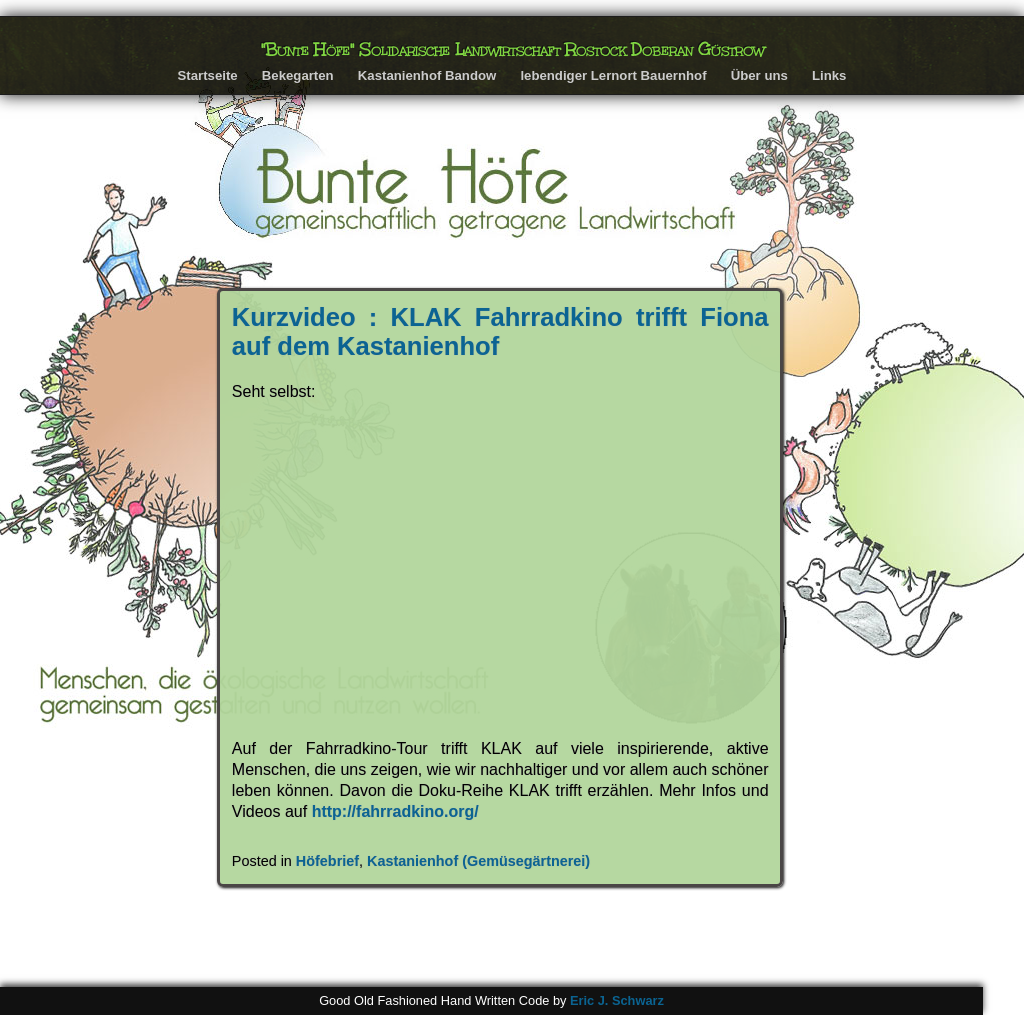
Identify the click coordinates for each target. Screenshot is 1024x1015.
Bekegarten (298, 75)
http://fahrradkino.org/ (395, 811)
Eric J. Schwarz (617, 1000)
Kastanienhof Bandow (427, 75)
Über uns (759, 75)
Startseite (208, 75)
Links (829, 75)
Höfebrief (327, 861)
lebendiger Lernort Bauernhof (613, 75)
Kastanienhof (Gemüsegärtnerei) (478, 861)
